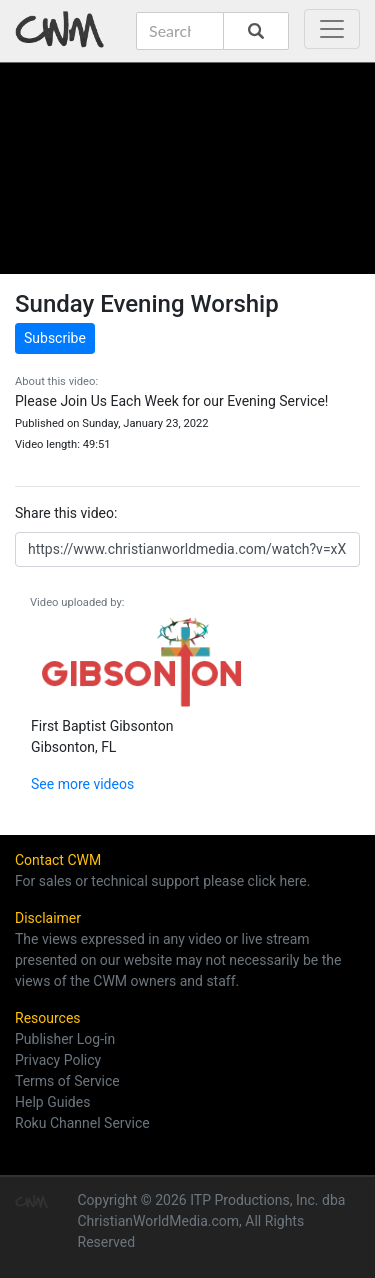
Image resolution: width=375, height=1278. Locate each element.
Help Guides (52, 1102)
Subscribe (55, 338)
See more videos (82, 784)
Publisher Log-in (65, 1039)
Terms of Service (67, 1081)
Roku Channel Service (82, 1123)
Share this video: (66, 513)
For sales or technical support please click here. (162, 881)
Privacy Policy (58, 1060)
